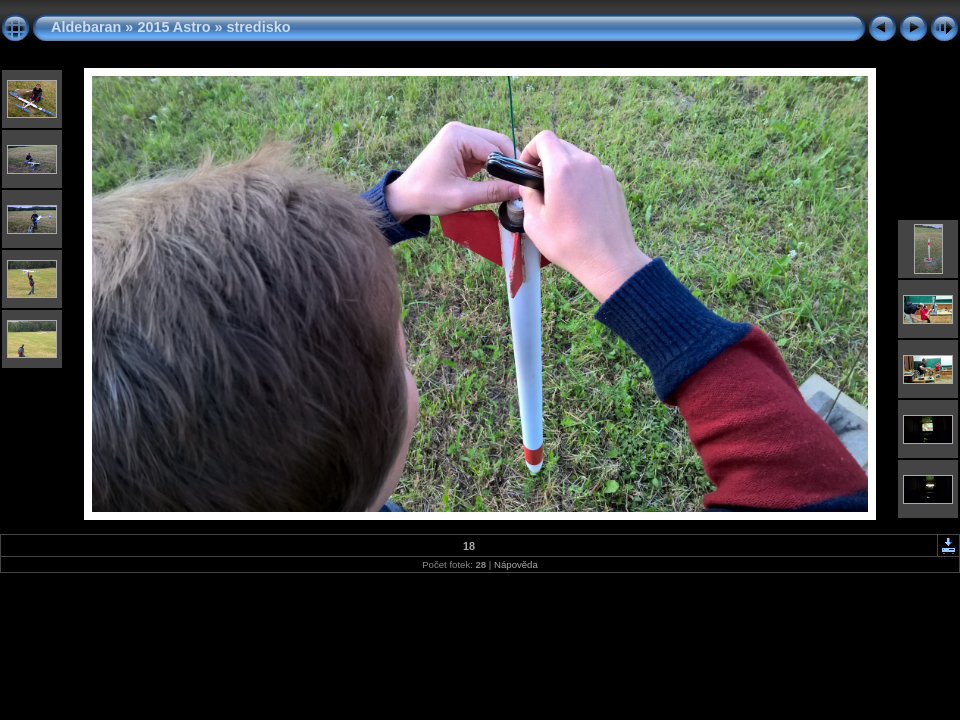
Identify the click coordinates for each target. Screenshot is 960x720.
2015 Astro (173, 27)
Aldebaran (86, 27)
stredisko (258, 27)
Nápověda (516, 564)
